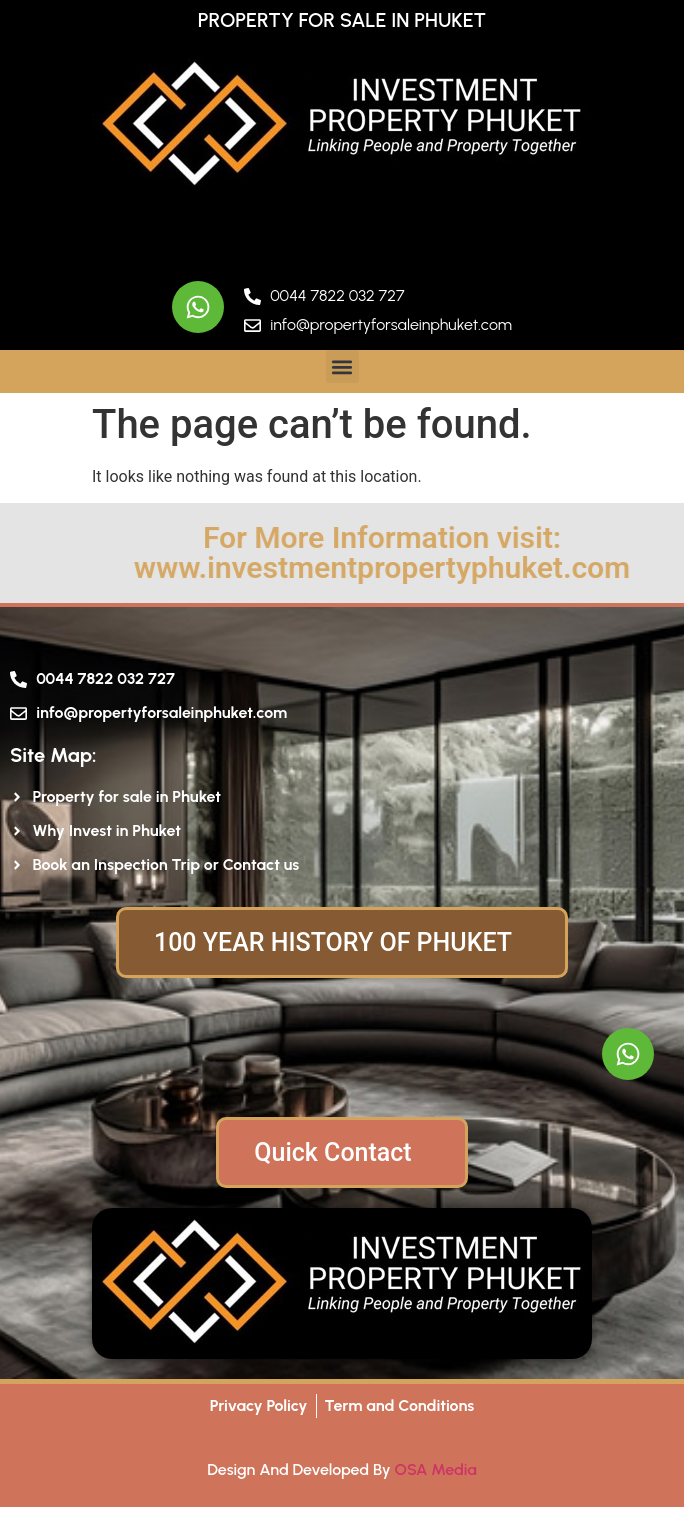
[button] (342, 366)
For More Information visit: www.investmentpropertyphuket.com (428, 552)
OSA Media (436, 1469)
